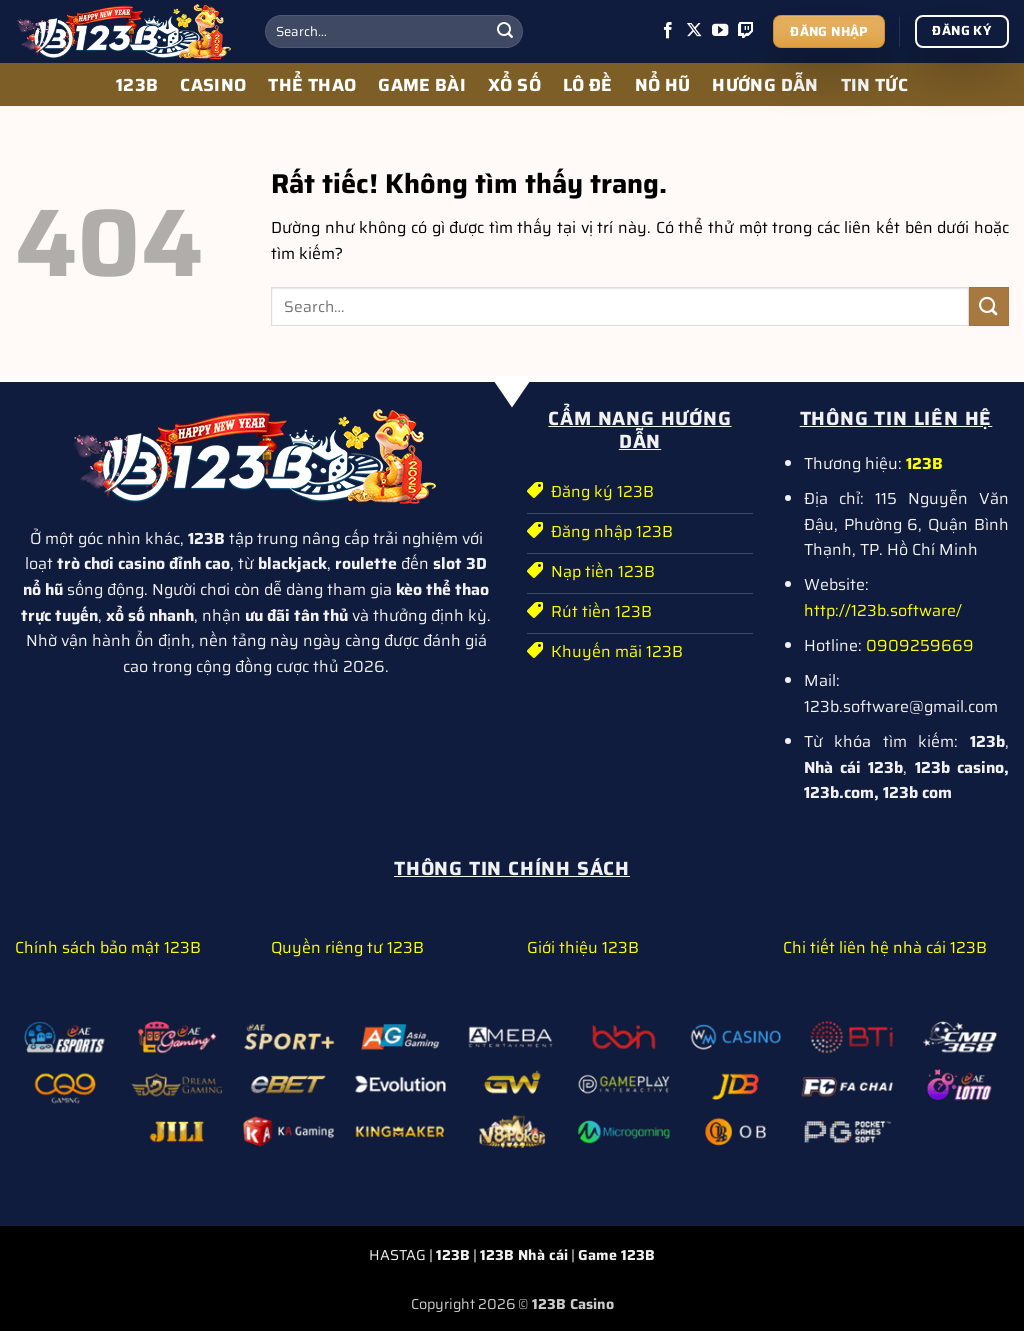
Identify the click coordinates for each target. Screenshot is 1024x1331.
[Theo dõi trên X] (694, 31)
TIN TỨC (874, 85)
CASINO (213, 85)
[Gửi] (505, 32)
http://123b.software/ (883, 610)
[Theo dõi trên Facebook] (668, 31)
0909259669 (920, 645)
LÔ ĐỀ (588, 85)
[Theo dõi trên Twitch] (746, 31)
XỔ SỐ (514, 85)
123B (137, 85)
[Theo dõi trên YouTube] (720, 31)
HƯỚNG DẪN (765, 85)
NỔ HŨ (663, 85)
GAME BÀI (422, 85)
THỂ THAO (312, 85)
